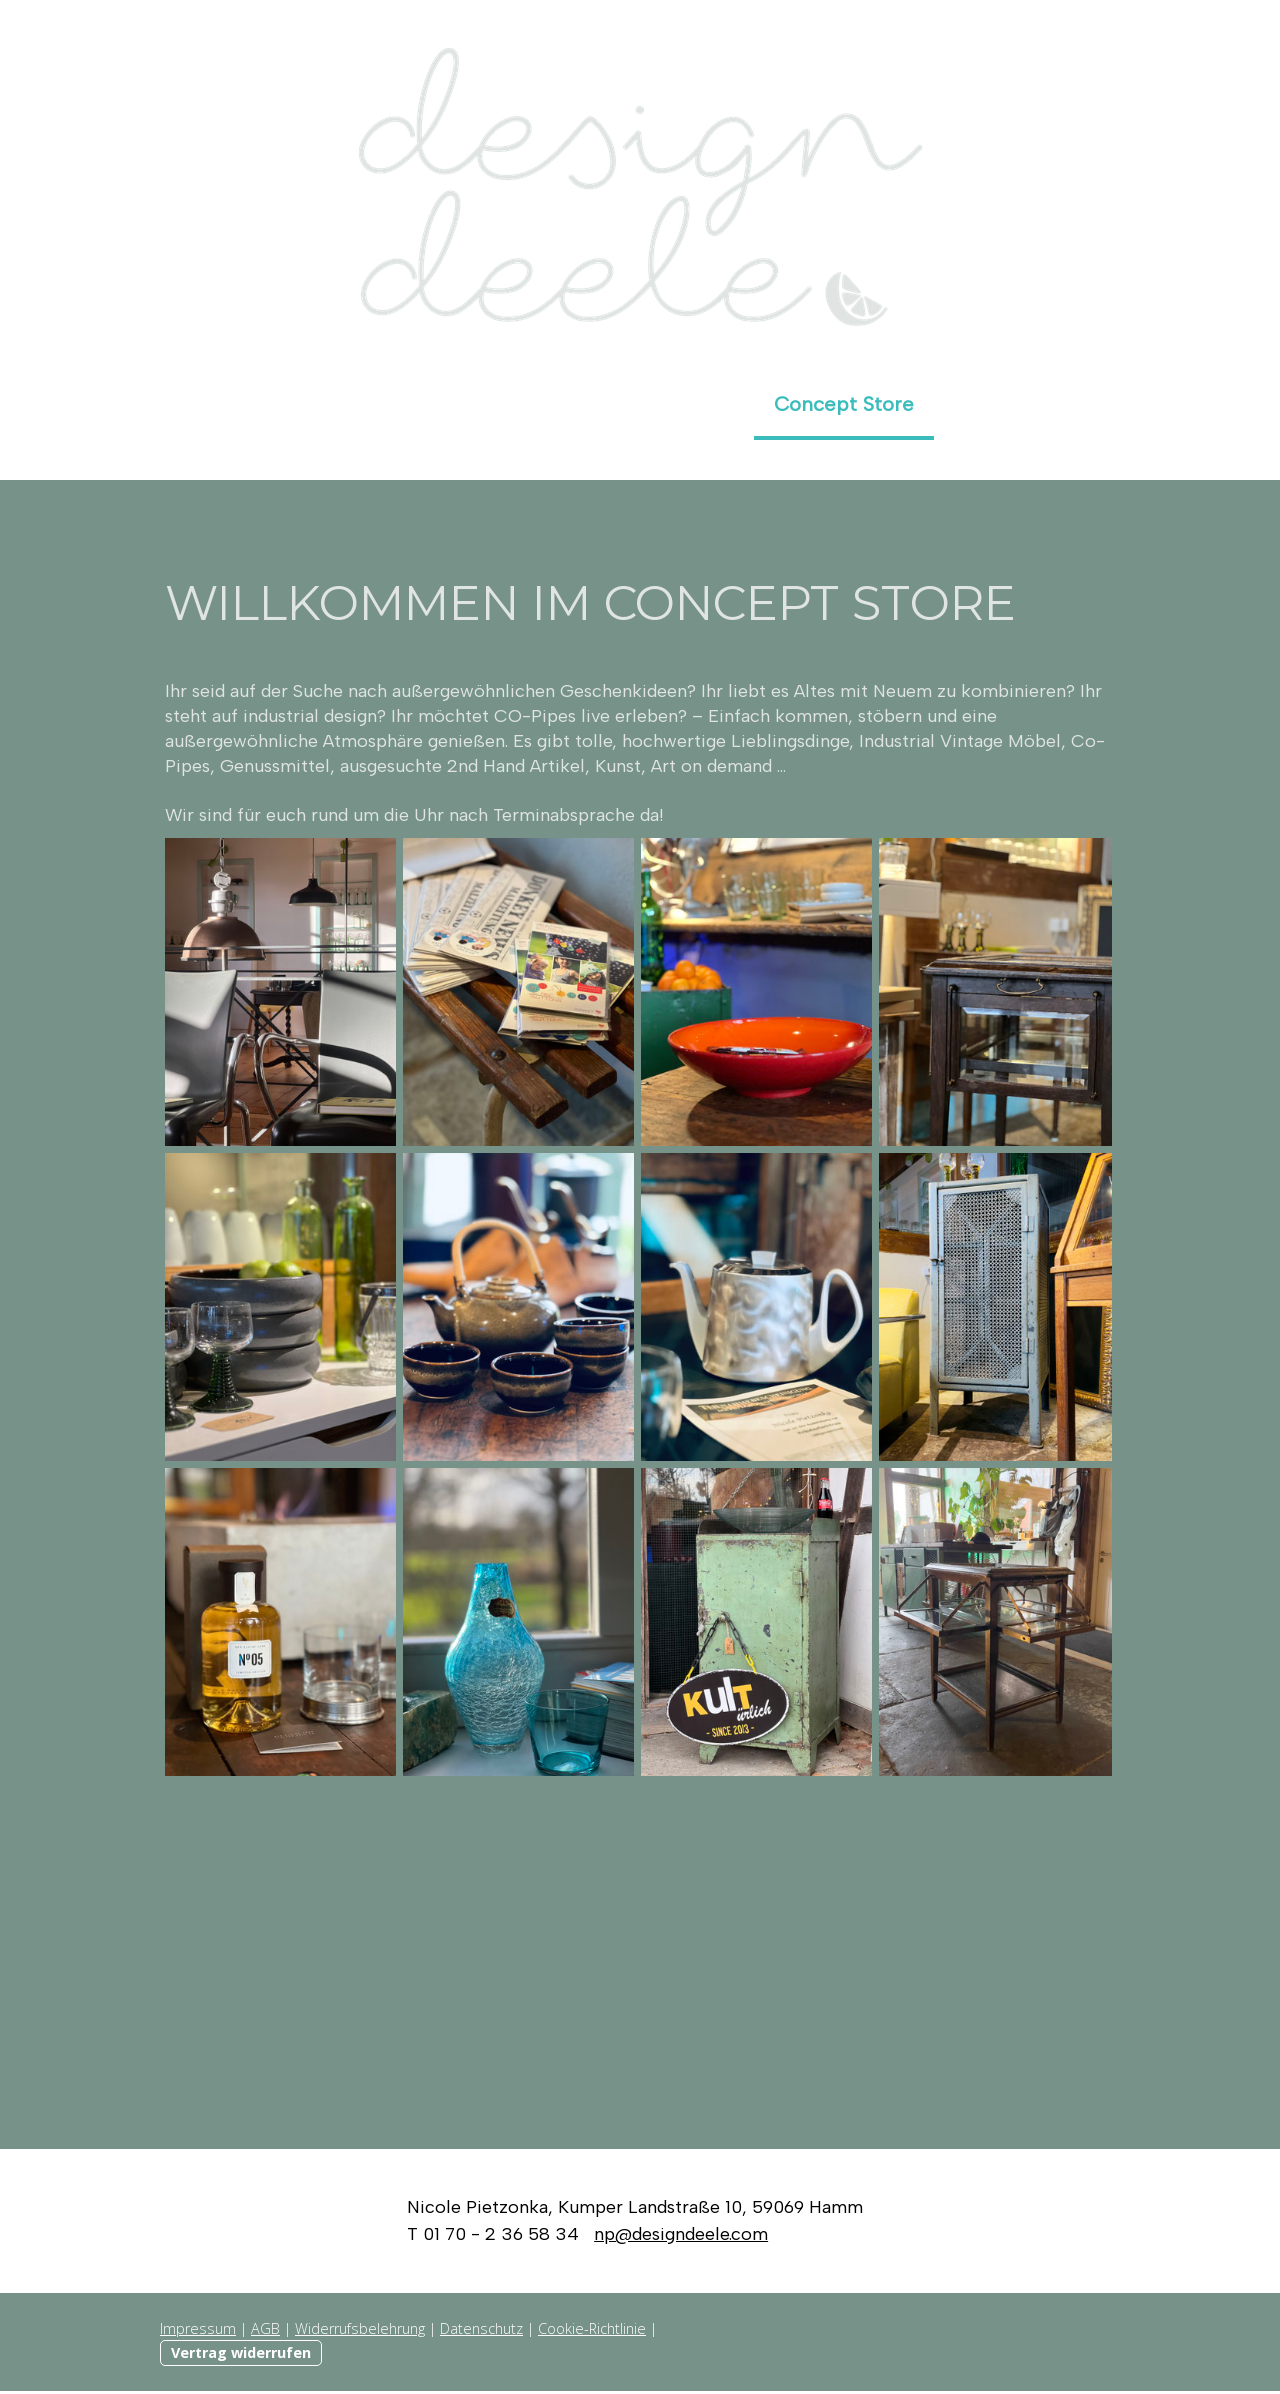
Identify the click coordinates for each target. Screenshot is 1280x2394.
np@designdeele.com (681, 2237)
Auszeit (989, 404)
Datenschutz (481, 2331)
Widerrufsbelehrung (360, 2331)
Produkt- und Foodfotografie (598, 404)
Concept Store (844, 404)
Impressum (198, 2331)
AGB (265, 2331)
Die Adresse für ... (339, 404)
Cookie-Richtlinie (592, 2331)
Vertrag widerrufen (241, 2355)
